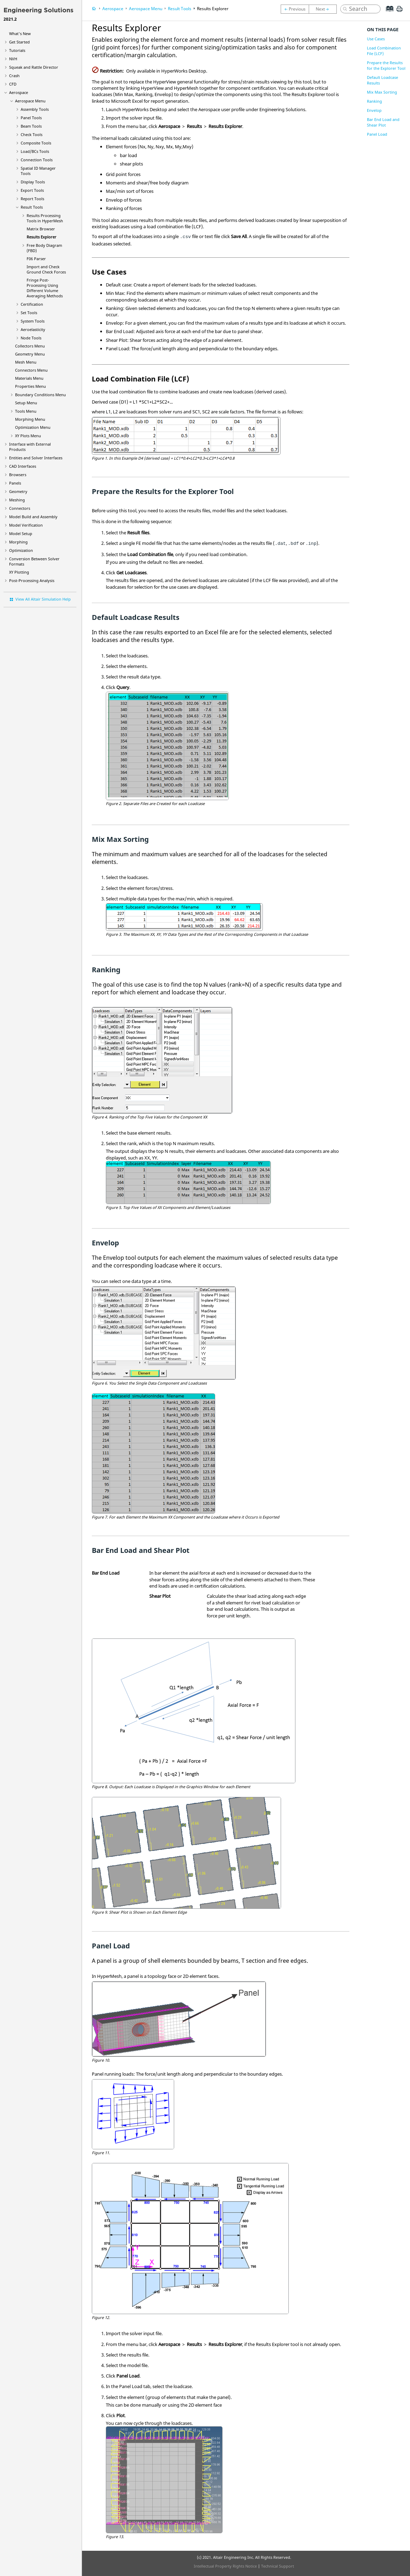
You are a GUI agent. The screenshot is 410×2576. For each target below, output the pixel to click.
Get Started (19, 42)
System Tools (33, 321)
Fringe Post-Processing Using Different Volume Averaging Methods (45, 287)
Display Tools (33, 181)
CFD (12, 84)
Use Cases (376, 38)
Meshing (17, 499)
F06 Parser (36, 258)
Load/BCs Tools (35, 151)
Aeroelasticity (33, 329)
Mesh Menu (25, 362)
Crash (14, 75)
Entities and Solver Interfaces (35, 457)
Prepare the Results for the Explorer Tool (386, 65)
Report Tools (32, 198)
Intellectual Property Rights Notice (225, 2566)
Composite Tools (36, 143)
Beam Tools (31, 126)
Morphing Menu (30, 419)
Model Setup (20, 533)
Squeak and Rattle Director (33, 67)
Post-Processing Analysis (31, 580)
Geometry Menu (30, 354)
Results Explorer (41, 236)
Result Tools (32, 207)
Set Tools (29, 312)
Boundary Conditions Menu (40, 394)
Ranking (374, 101)
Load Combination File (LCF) (384, 50)
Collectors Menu (30, 346)
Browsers (17, 474)
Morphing (18, 542)
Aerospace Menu (30, 100)
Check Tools (31, 134)
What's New (20, 33)
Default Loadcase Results (382, 80)
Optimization (21, 550)
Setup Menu (26, 402)
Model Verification (26, 525)
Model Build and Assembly (33, 516)
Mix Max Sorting (382, 92)
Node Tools (31, 337)
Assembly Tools (35, 109)
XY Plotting (19, 572)
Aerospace (18, 92)
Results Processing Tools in (45, 218)
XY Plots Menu (28, 435)
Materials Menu (29, 378)
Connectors (19, 508)
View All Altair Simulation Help (43, 599)
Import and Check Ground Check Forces (46, 269)
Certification (32, 304)
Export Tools (32, 190)
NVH (13, 58)
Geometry (18, 491)
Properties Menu (30, 386)
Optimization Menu (32, 427)
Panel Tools (31, 117)
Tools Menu (25, 411)
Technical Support (277, 2566)
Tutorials (17, 50)
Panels (15, 483)
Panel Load (377, 134)
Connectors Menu (31, 370)
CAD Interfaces (22, 466)
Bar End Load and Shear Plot (383, 122)
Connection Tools (37, 159)
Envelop (374, 110)
